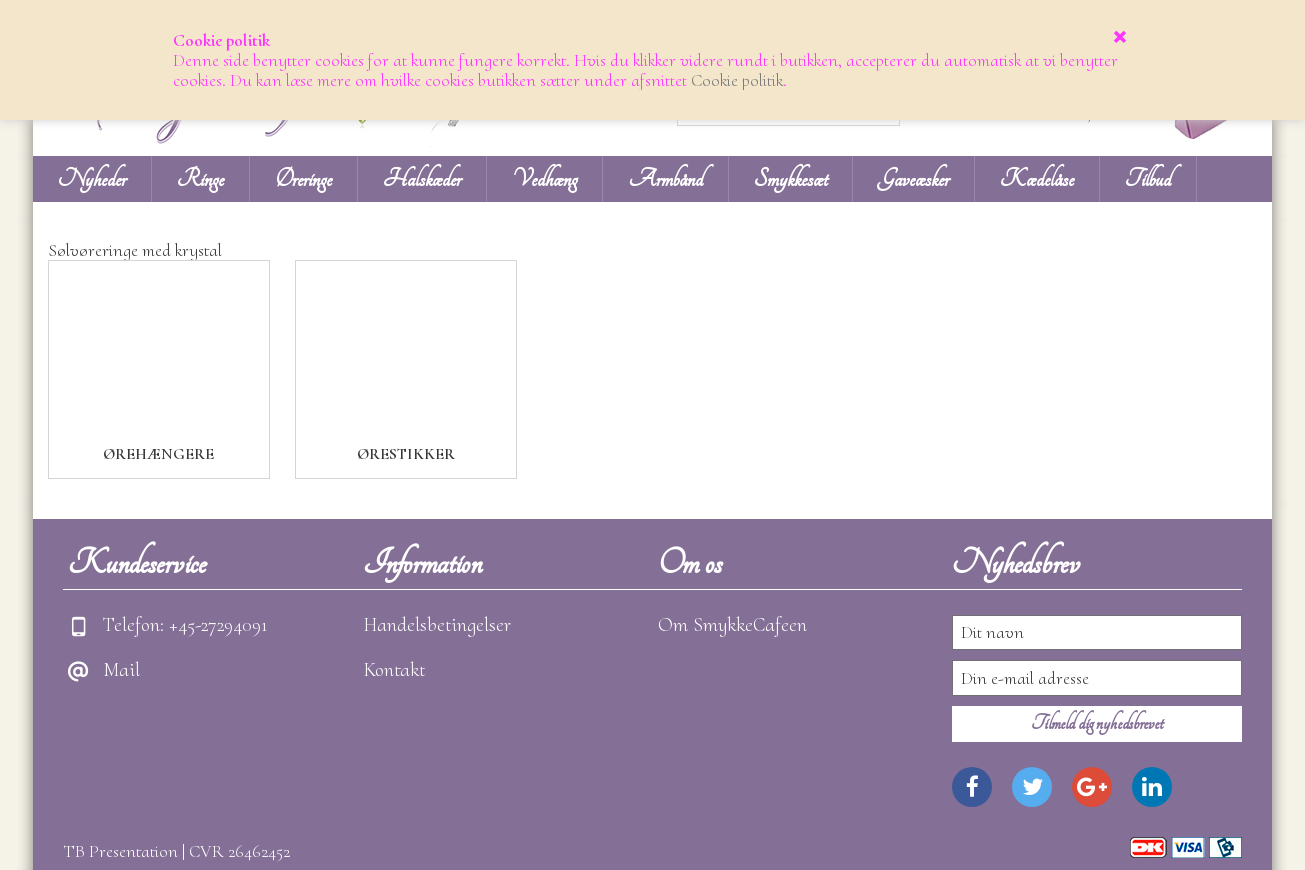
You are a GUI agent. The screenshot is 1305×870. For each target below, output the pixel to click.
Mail (121, 670)
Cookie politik (737, 80)
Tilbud (1148, 179)
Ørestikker (406, 454)
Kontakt (394, 670)
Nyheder (92, 179)
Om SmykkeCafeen (732, 625)
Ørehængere (158, 454)
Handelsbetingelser (437, 625)
